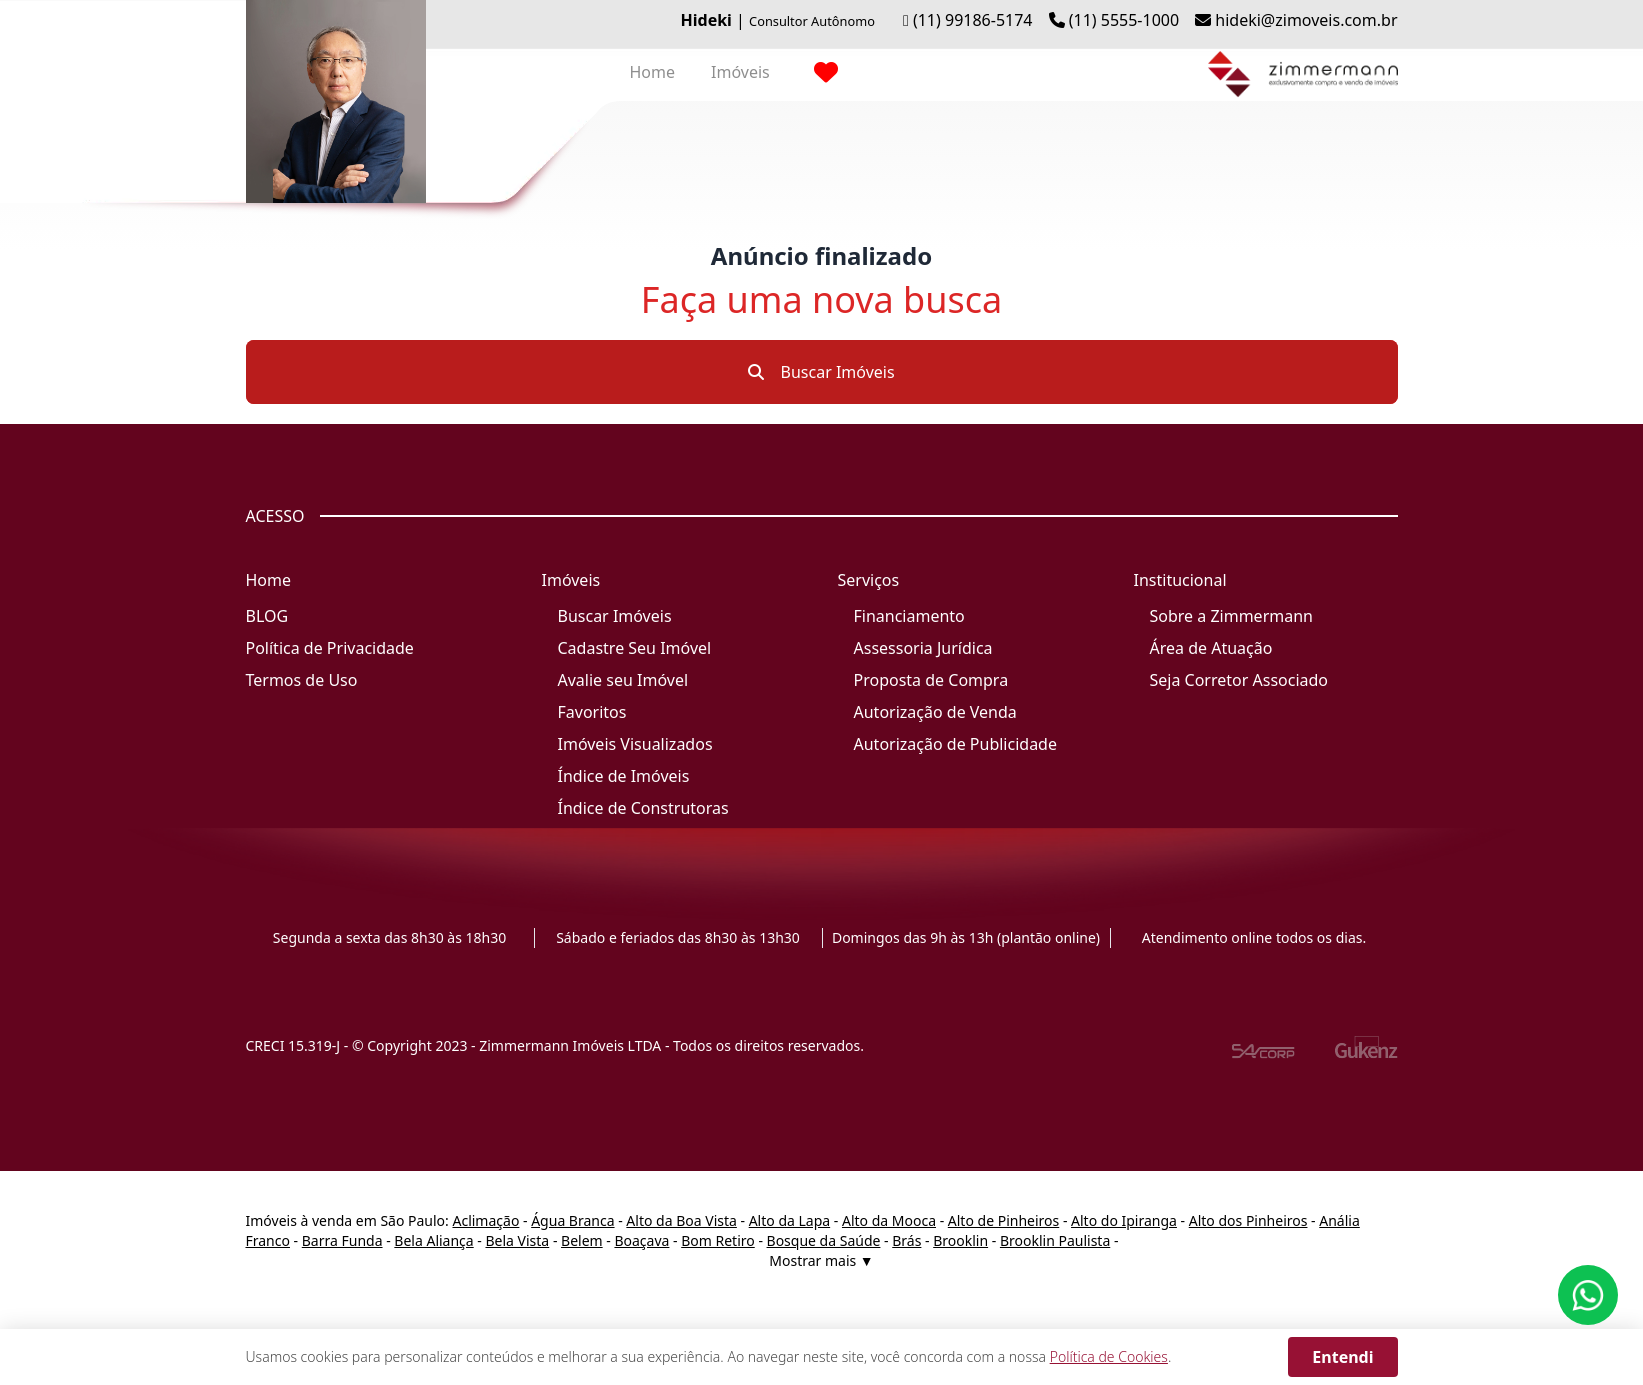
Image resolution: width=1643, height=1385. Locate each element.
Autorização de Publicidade (955, 744)
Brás (906, 1240)
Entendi (1342, 1357)
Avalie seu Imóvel (623, 680)
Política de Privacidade (330, 648)
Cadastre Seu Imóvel (635, 648)
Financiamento (909, 616)
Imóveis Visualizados (635, 744)
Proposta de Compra (931, 680)
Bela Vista (518, 1240)
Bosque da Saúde (824, 1240)
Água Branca (572, 1220)
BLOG (267, 616)
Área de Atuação (1211, 648)
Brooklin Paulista (1055, 1240)
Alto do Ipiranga (1124, 1220)
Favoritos (592, 712)
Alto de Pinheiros (1003, 1220)
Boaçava (641, 1240)
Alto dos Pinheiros (1248, 1220)
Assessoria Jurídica (923, 648)
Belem (582, 1240)
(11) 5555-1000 (1124, 20)
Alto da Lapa (789, 1220)
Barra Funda (342, 1240)
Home (653, 72)
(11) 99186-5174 (973, 20)
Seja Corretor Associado (1239, 680)
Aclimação (485, 1220)
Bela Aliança (433, 1240)
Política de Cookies (1109, 1356)
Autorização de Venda (935, 712)
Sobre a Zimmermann (1231, 616)
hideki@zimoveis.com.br (1306, 20)
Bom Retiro (718, 1240)
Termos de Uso (302, 680)
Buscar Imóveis (821, 372)
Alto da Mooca (889, 1220)
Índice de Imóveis (624, 776)
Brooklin (960, 1240)
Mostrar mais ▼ (821, 1260)
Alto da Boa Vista (681, 1220)
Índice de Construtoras (643, 808)
